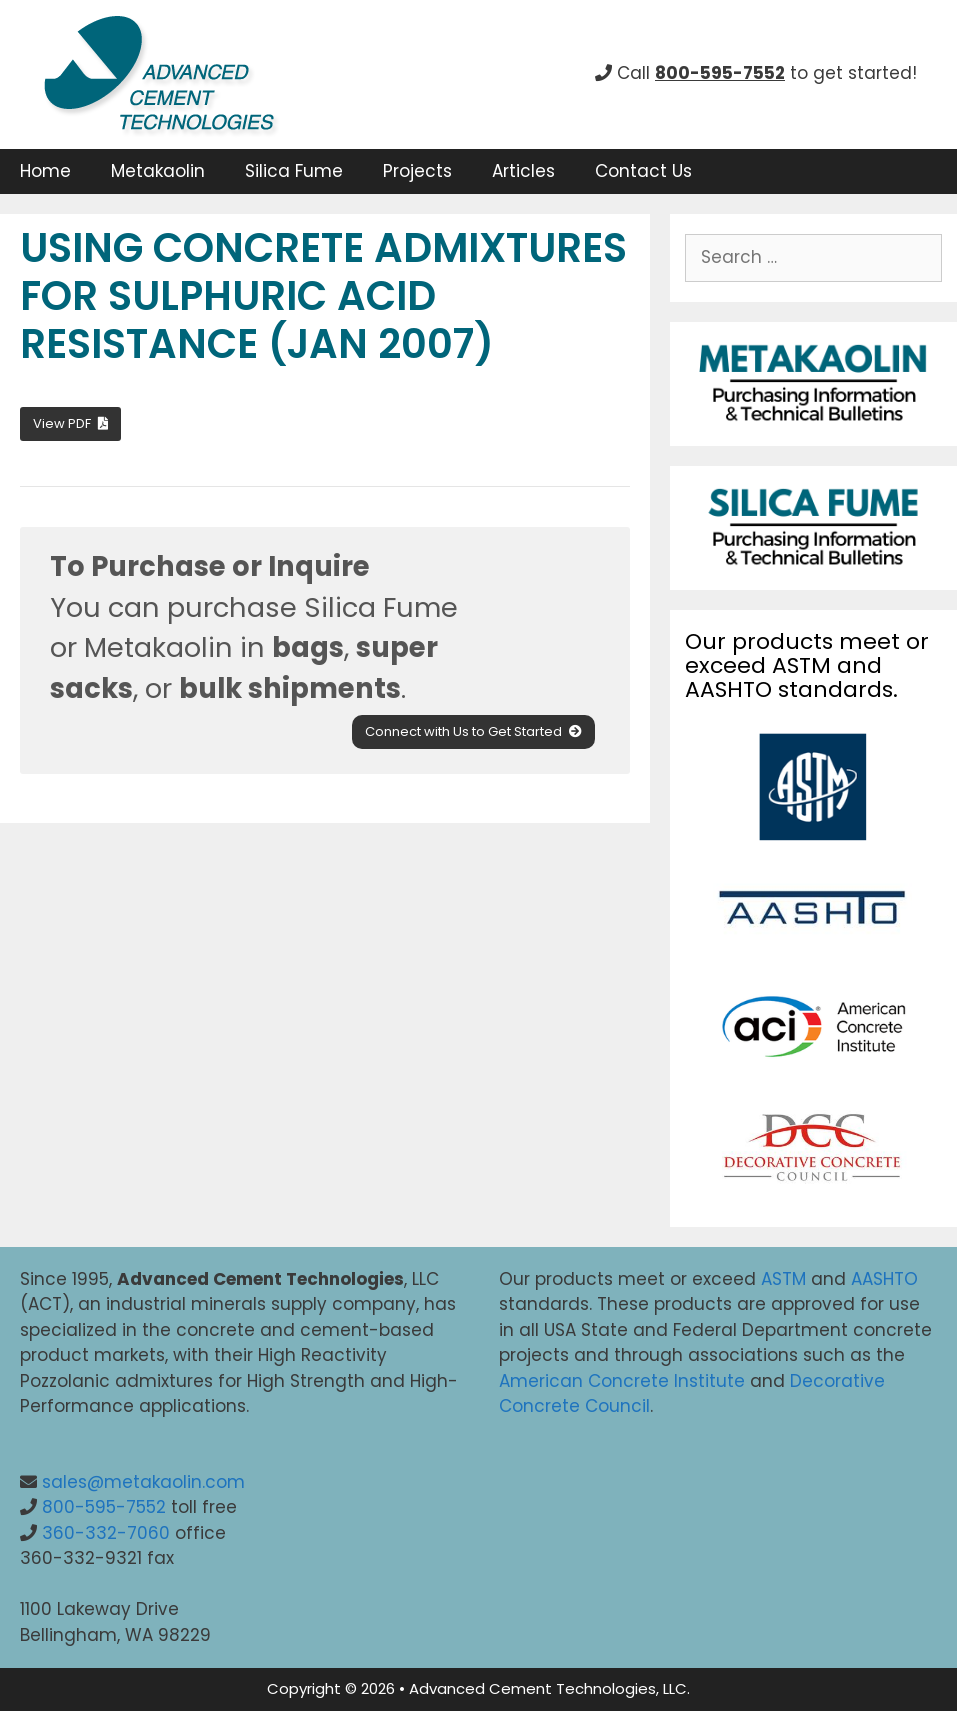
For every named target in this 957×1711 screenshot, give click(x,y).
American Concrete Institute (622, 1381)
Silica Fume (294, 171)
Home (45, 171)
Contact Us (643, 171)
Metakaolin (158, 171)
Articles (523, 171)
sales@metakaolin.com (143, 1482)
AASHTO (884, 1279)
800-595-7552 (104, 1507)
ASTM (783, 1279)
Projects (417, 171)
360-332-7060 (106, 1533)
